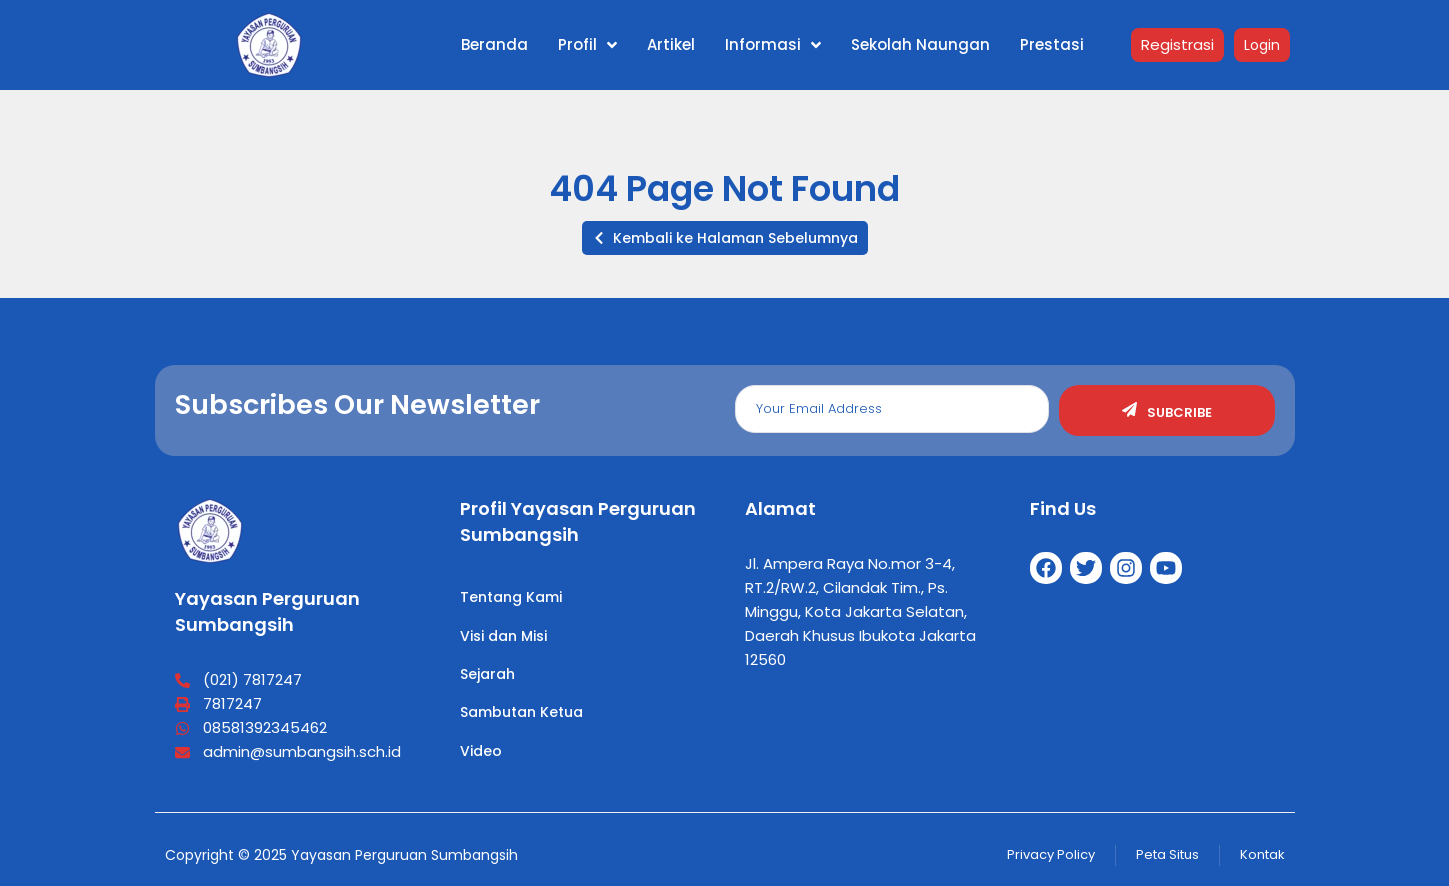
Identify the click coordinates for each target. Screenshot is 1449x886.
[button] (725, 238)
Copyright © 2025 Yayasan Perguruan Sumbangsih (341, 855)
